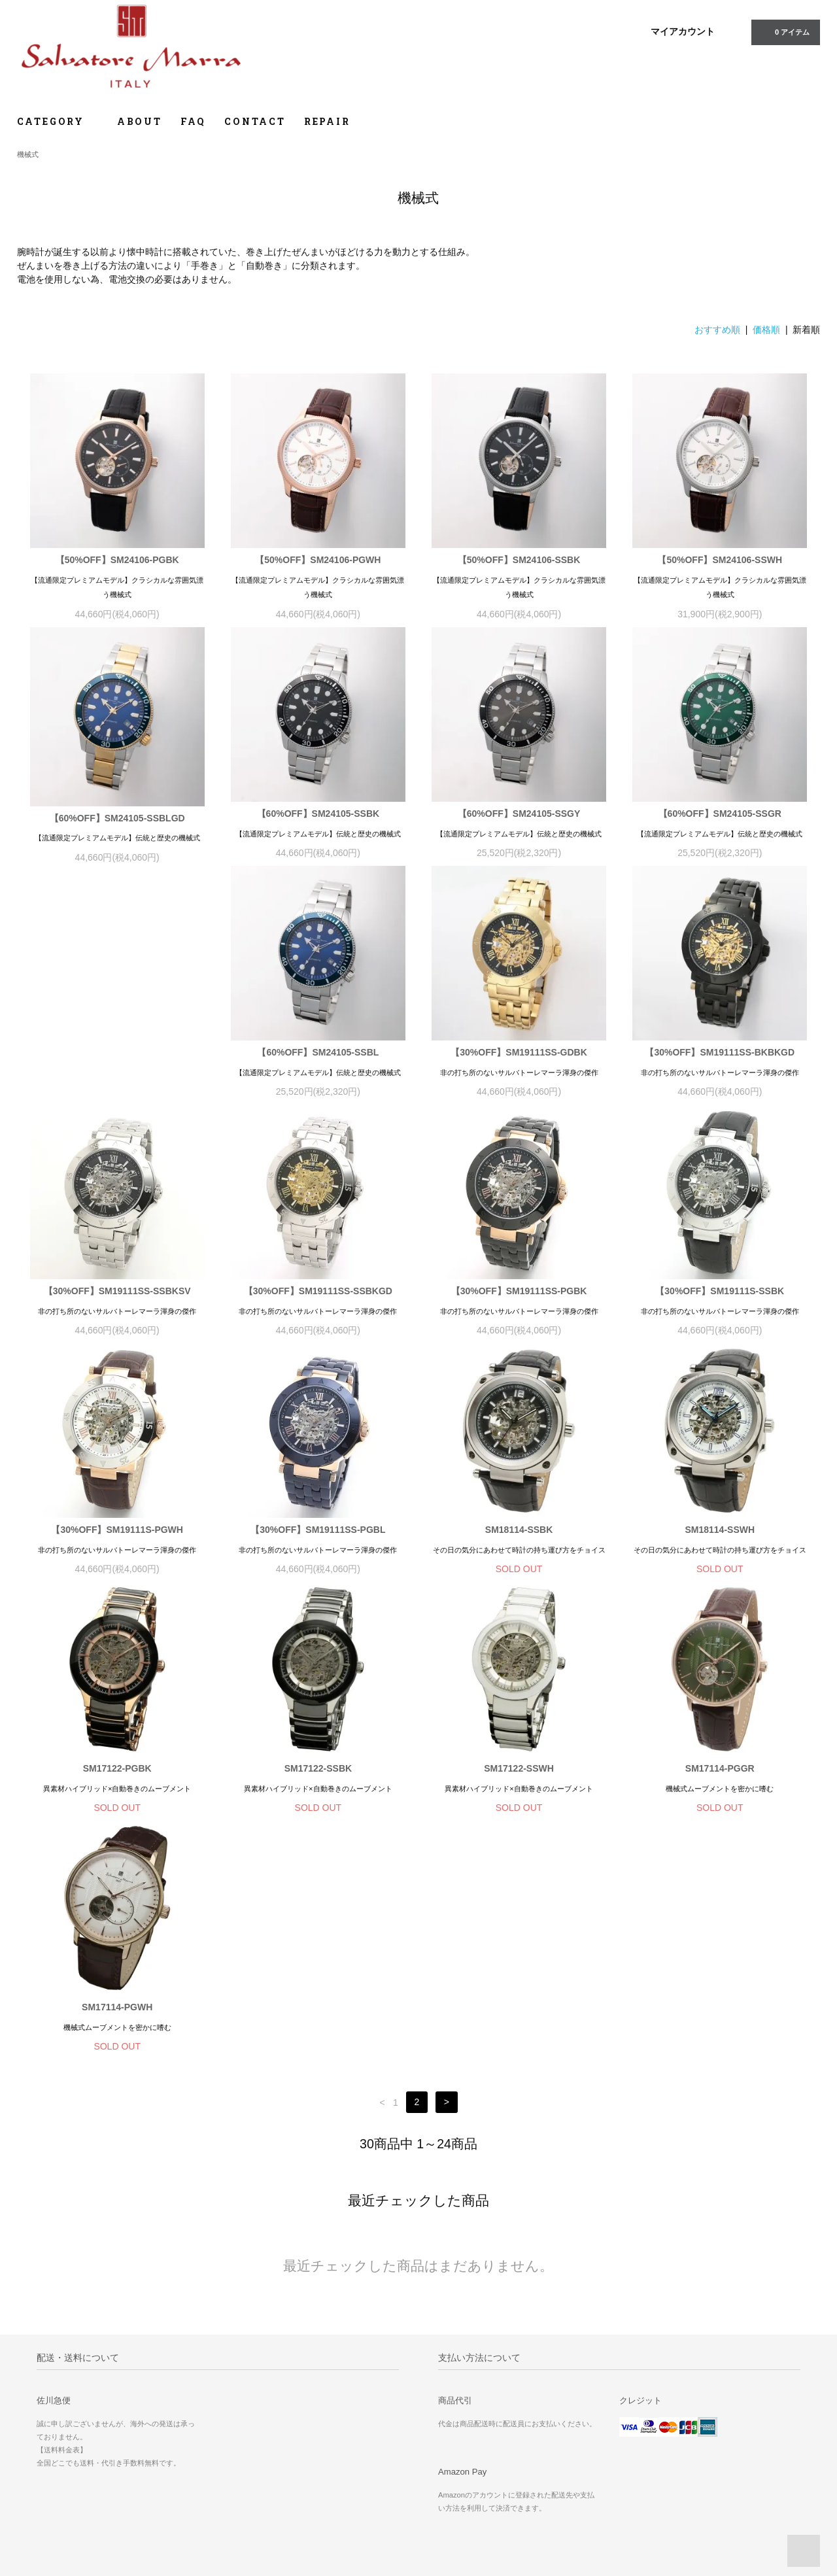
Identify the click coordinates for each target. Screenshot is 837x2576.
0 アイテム (784, 31)
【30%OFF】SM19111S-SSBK (518, 1295)
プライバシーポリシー (469, 2481)
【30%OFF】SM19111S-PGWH (720, 1295)
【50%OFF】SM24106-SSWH (719, 560)
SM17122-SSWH (318, 1773)
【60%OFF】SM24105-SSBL (117, 1057)
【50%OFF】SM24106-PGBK (117, 560)
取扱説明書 (707, 2463)
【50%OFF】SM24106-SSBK (519, 560)
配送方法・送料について (473, 2444)
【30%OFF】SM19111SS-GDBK (318, 1057)
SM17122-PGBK (719, 1534)
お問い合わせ (711, 2444)
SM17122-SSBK (117, 1773)
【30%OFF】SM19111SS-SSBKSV (719, 1057)
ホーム (442, 2408)
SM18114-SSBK (318, 1534)
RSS (567, 2426)
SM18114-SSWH (519, 1534)
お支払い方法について (469, 2426)
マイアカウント (683, 31)
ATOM (595, 2426)
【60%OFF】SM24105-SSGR (719, 813)
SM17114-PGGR (519, 1773)
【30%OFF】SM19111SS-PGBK (318, 1295)
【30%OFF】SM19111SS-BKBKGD (519, 1057)
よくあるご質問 (715, 2426)
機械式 (28, 154)
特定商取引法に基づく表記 (477, 2463)
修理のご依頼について (726, 2408)
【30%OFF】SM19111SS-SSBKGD (117, 1295)
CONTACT (255, 121)
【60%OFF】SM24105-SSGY (519, 813)
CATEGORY (58, 121)
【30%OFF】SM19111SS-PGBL (117, 1534)
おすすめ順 (717, 329)
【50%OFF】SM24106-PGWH (318, 560)
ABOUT (139, 121)
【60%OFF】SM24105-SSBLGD (117, 818)
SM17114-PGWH (720, 1773)
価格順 (766, 329)
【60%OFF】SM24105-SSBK (318, 813)
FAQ (193, 121)
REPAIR (327, 121)
